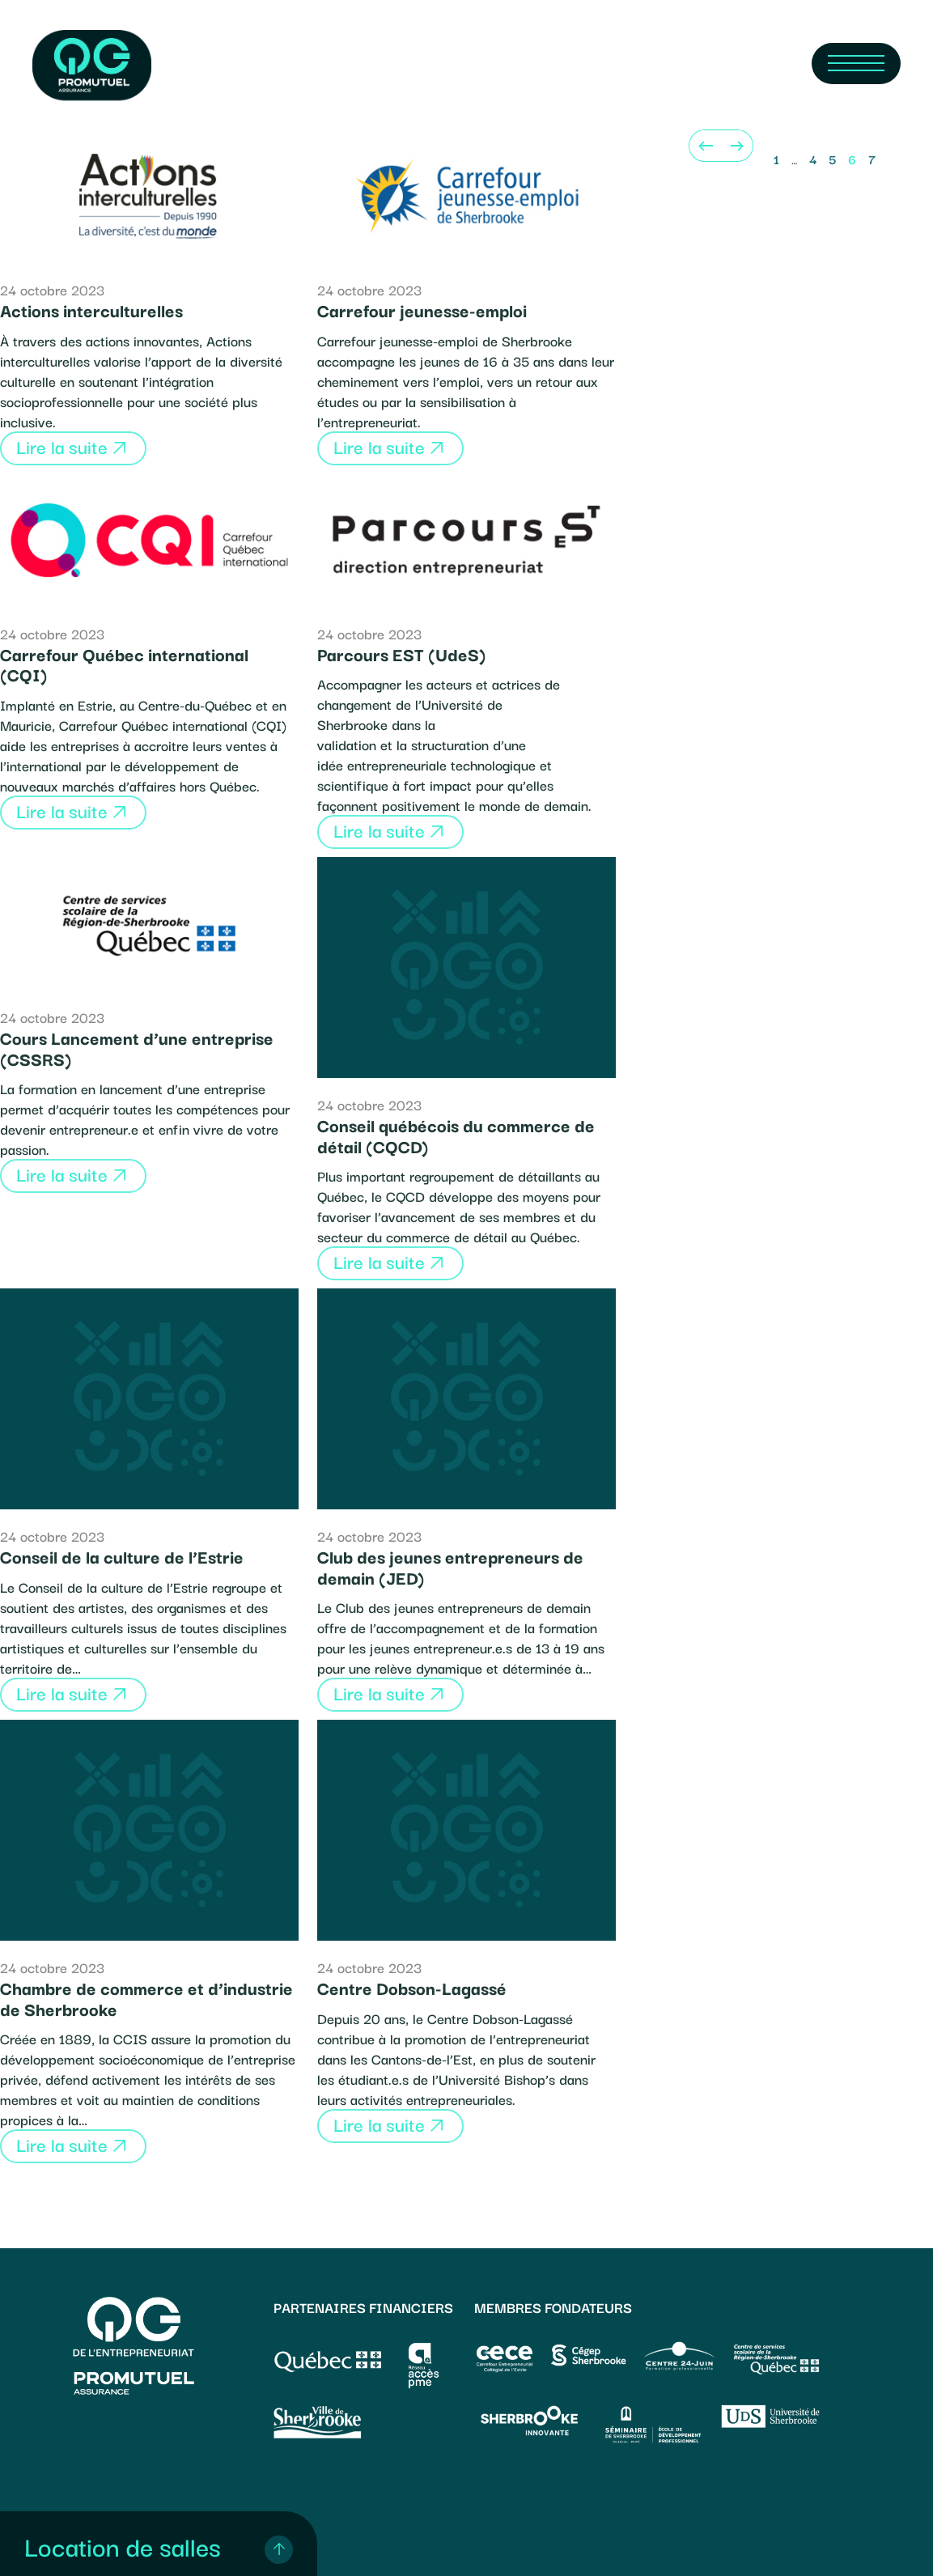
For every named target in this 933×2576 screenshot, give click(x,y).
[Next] (737, 145)
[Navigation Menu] (856, 63)
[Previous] (705, 145)
